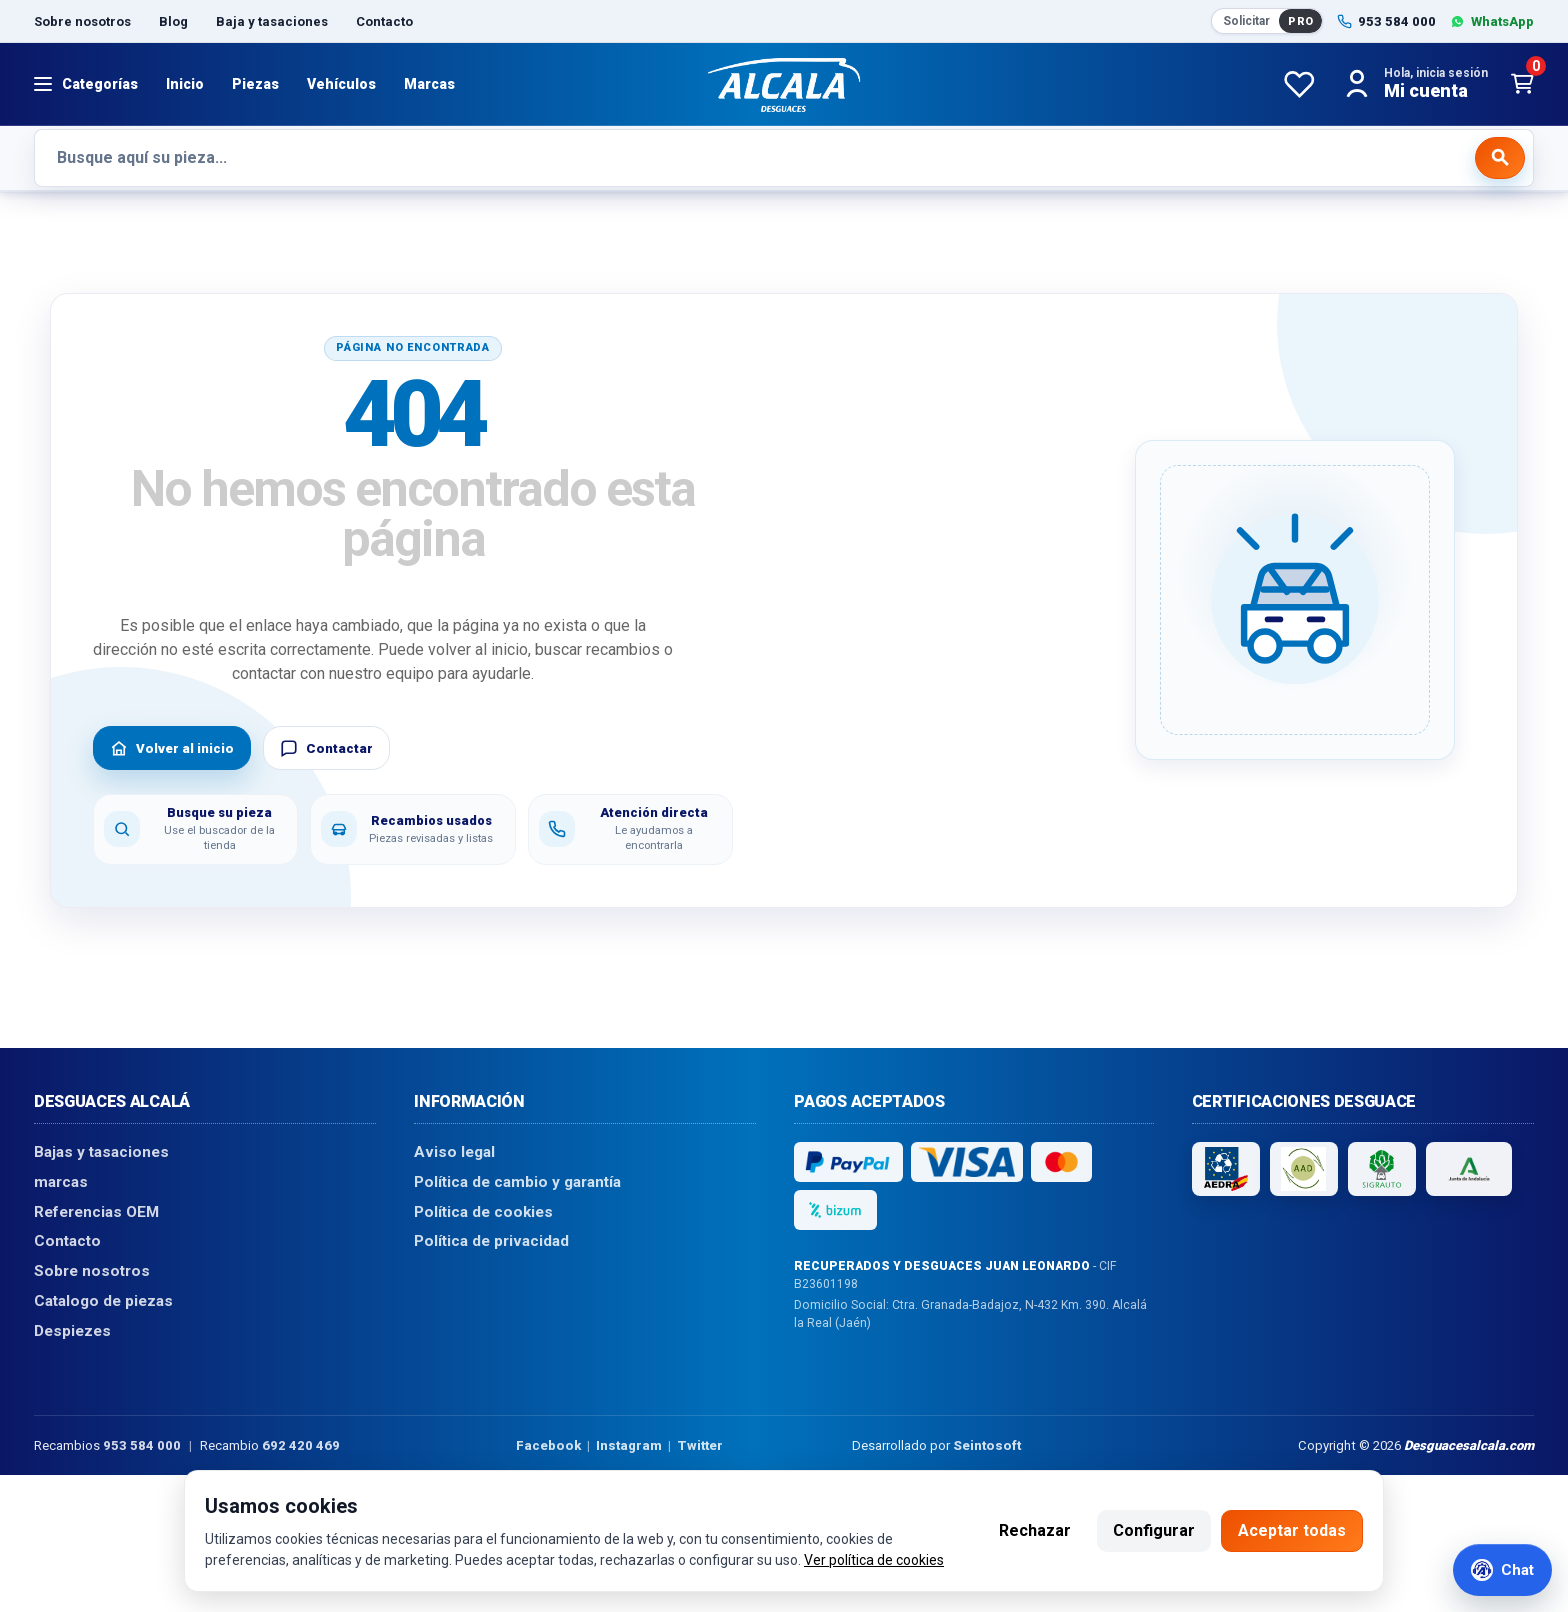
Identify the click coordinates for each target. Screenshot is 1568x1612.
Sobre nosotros (82, 21)
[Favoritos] (1299, 84)
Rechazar (1035, 1530)
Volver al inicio (172, 748)
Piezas (255, 84)
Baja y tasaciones (272, 21)
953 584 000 (142, 1444)
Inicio (185, 84)
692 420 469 (301, 1444)
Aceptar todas (1292, 1530)
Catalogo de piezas (103, 1300)
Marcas (429, 84)
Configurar (1154, 1530)
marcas (61, 1182)
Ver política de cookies (874, 1560)
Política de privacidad (491, 1241)
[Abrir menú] (86, 84)
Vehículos (341, 84)
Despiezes (72, 1330)
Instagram (629, 1444)
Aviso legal (454, 1152)
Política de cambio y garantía (517, 1182)
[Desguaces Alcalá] (784, 84)
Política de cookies (483, 1211)
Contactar (326, 748)
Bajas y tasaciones (101, 1152)
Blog (173, 21)
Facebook (548, 1444)
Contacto (384, 21)
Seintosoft (987, 1444)
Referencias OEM (96, 1211)
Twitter (700, 1444)
